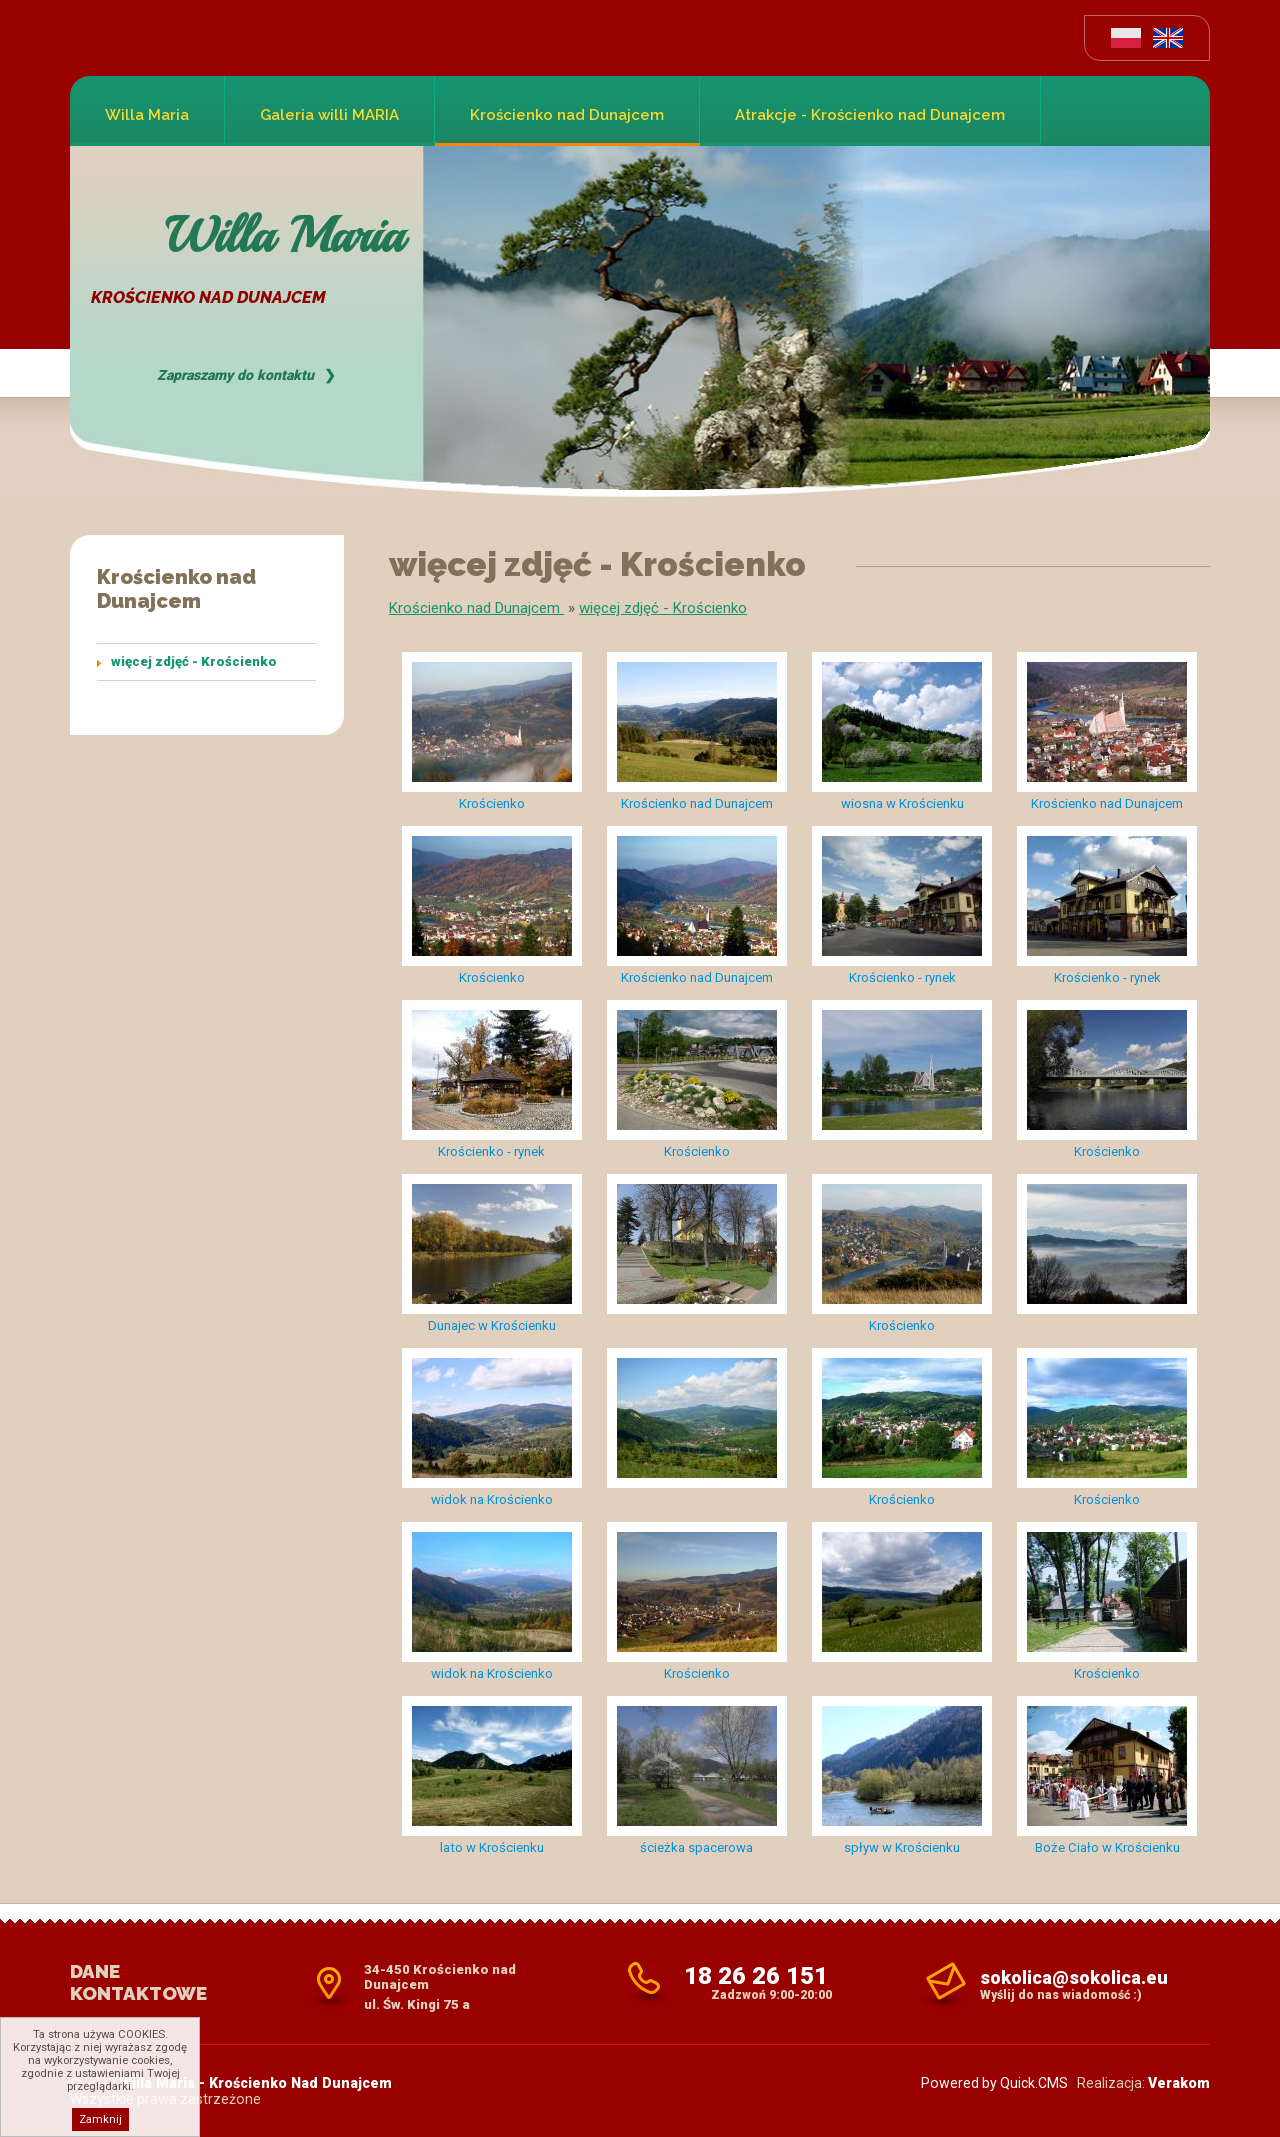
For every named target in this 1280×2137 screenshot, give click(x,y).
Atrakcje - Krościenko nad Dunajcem (870, 115)
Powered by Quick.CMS (994, 2083)
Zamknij (100, 2119)
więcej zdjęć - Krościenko (194, 661)
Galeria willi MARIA (329, 115)
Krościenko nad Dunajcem (567, 115)
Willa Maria (147, 115)
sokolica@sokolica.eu (1074, 1977)
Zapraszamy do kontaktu (235, 375)
